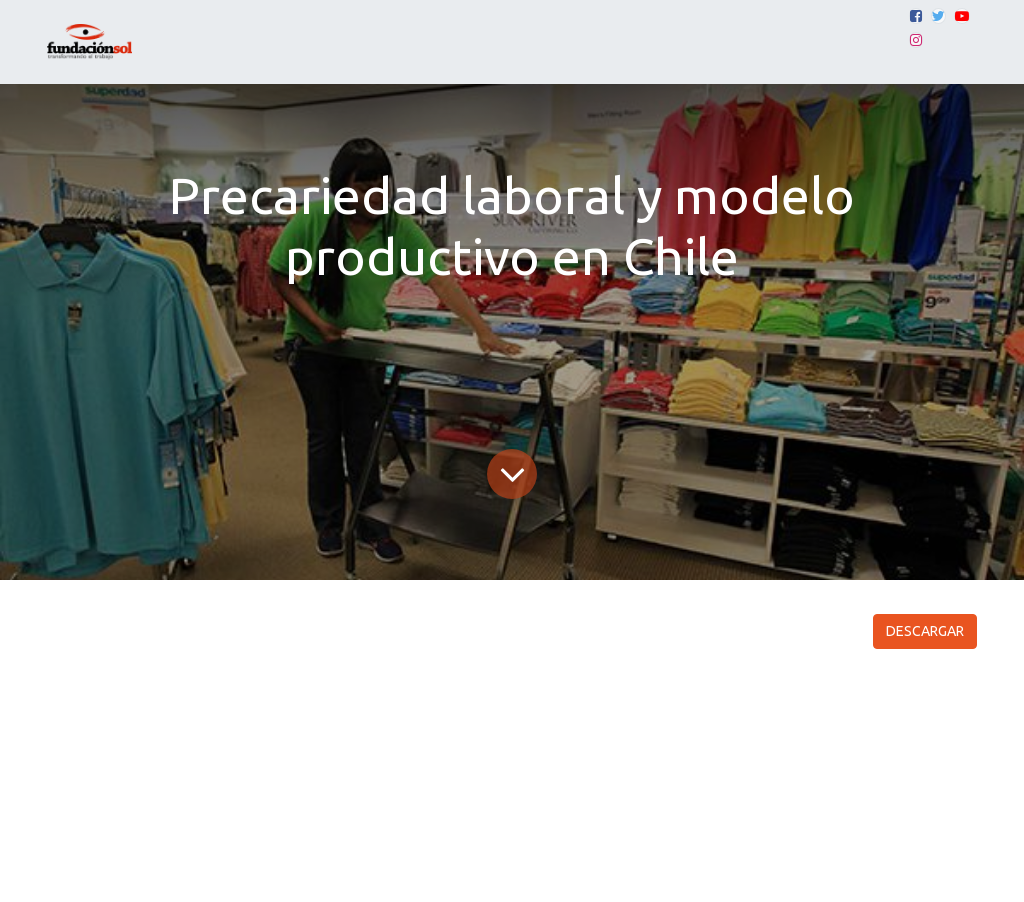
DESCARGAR (925, 631)
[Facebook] (916, 16)
